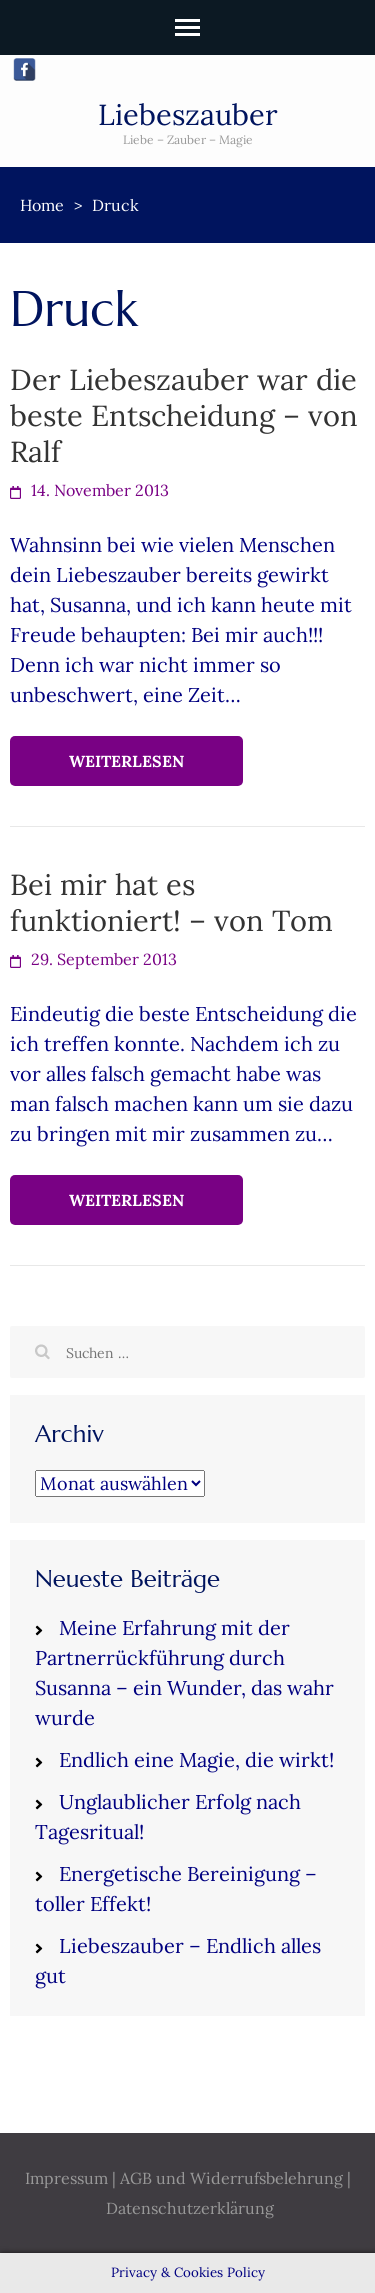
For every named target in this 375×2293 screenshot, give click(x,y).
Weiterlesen (126, 761)
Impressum (66, 2178)
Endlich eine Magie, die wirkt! (196, 1759)
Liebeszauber (188, 114)
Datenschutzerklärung (190, 2208)
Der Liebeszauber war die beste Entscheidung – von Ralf (184, 415)
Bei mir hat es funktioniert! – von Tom (171, 902)
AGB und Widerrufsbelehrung (231, 2178)
